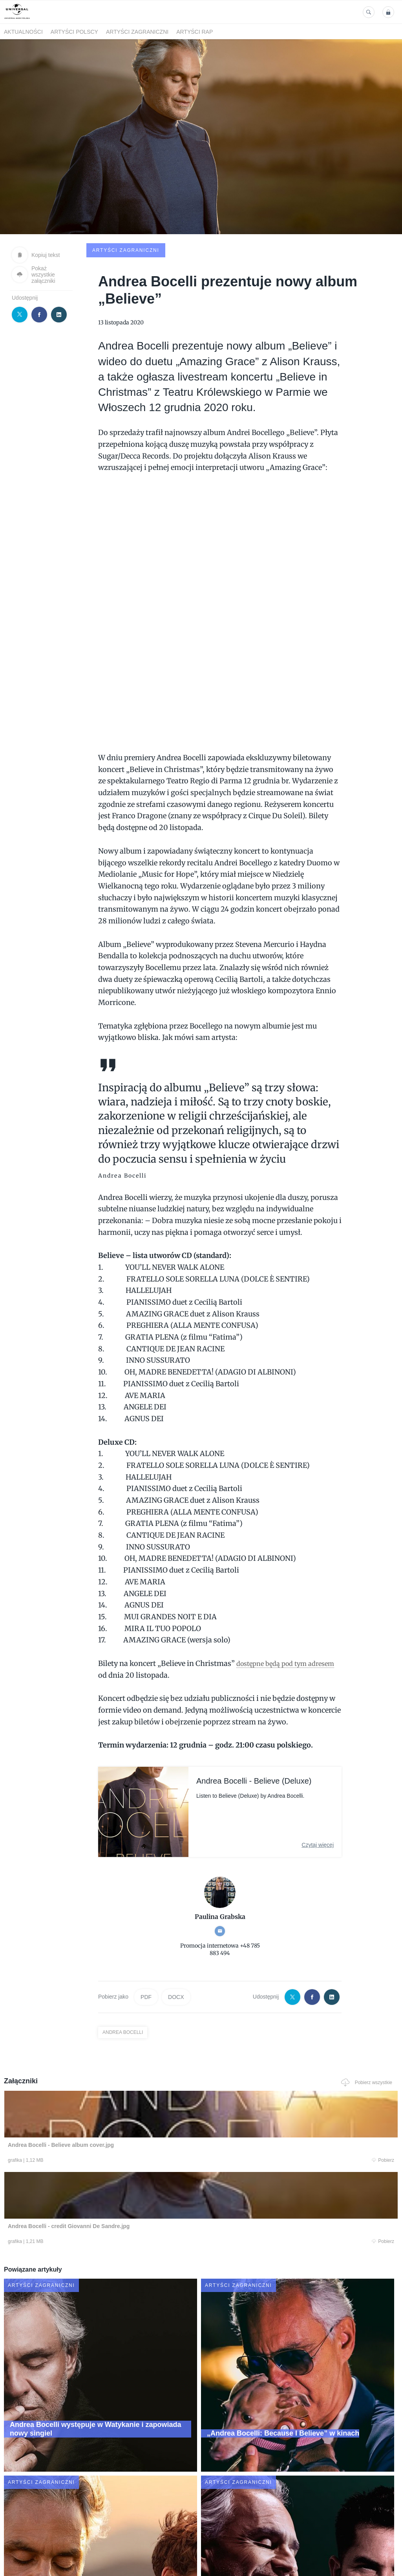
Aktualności (23, 32)
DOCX (176, 1937)
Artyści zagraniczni (137, 32)
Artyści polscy (74, 32)
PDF (146, 1937)
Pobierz (82, 2102)
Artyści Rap (194, 32)
